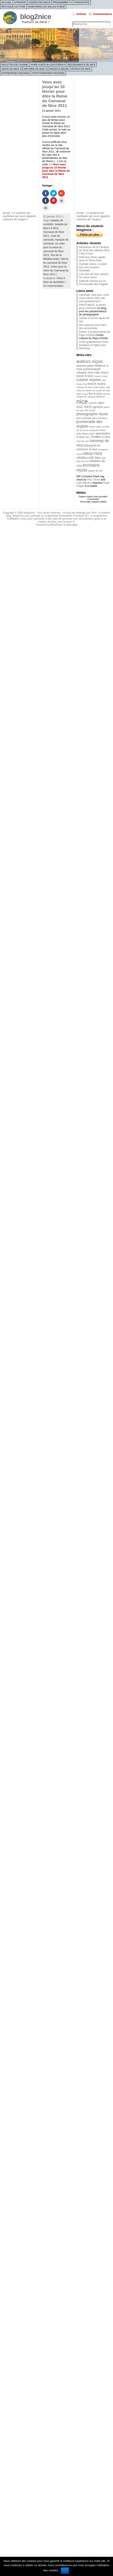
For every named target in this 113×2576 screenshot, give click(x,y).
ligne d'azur (82, 394)
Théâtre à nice (100, 437)
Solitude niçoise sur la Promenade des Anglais (93, 282)
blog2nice (35, 17)
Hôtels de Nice (81, 69)
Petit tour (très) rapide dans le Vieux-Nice (92, 259)
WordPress (56, 524)
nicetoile (93, 403)
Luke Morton (83, 482)
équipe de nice (95, 470)
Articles (81, 14)
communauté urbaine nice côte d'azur (92, 370)
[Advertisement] (20, 144)
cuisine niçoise (88, 380)
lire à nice (95, 393)
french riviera (97, 384)
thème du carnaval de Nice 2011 (55, 262)
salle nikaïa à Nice (85, 433)
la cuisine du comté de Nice (96, 390)
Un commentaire (53, 285)
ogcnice (97, 407)
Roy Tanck (93, 479)
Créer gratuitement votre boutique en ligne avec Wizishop (94, 345)
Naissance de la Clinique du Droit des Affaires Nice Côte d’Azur (94, 250)
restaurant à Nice (97, 430)
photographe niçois (92, 414)
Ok (65, 2570)
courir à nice (84, 376)
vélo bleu (95, 457)
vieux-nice (92, 453)
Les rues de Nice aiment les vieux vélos (93, 275)
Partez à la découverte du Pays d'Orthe (94, 333)
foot (85, 384)
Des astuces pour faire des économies (92, 326)
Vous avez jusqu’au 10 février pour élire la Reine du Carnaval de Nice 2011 (54, 94)
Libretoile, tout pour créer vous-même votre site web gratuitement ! (94, 298)
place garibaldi (83, 418)
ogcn (101, 402)
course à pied (100, 376)
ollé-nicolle (89, 410)
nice (82, 401)
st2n (87, 437)
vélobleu (82, 457)
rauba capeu (95, 426)
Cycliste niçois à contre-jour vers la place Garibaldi (93, 267)
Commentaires (102, 14)
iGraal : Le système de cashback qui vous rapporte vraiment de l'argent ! (19, 216)
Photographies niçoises (48, 73)
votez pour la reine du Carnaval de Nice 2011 (56, 270)
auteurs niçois (89, 361)
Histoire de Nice (34, 69)
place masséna (99, 418)
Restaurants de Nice (81, 64)
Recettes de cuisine (14, 64)
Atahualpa (71, 524)
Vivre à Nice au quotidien (47, 64)
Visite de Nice (10, 69)
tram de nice (82, 441)
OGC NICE (83, 407)
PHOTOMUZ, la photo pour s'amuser (92, 306)
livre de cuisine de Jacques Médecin (93, 395)
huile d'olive (99, 387)
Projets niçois (59, 69)
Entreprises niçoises (15, 73)
